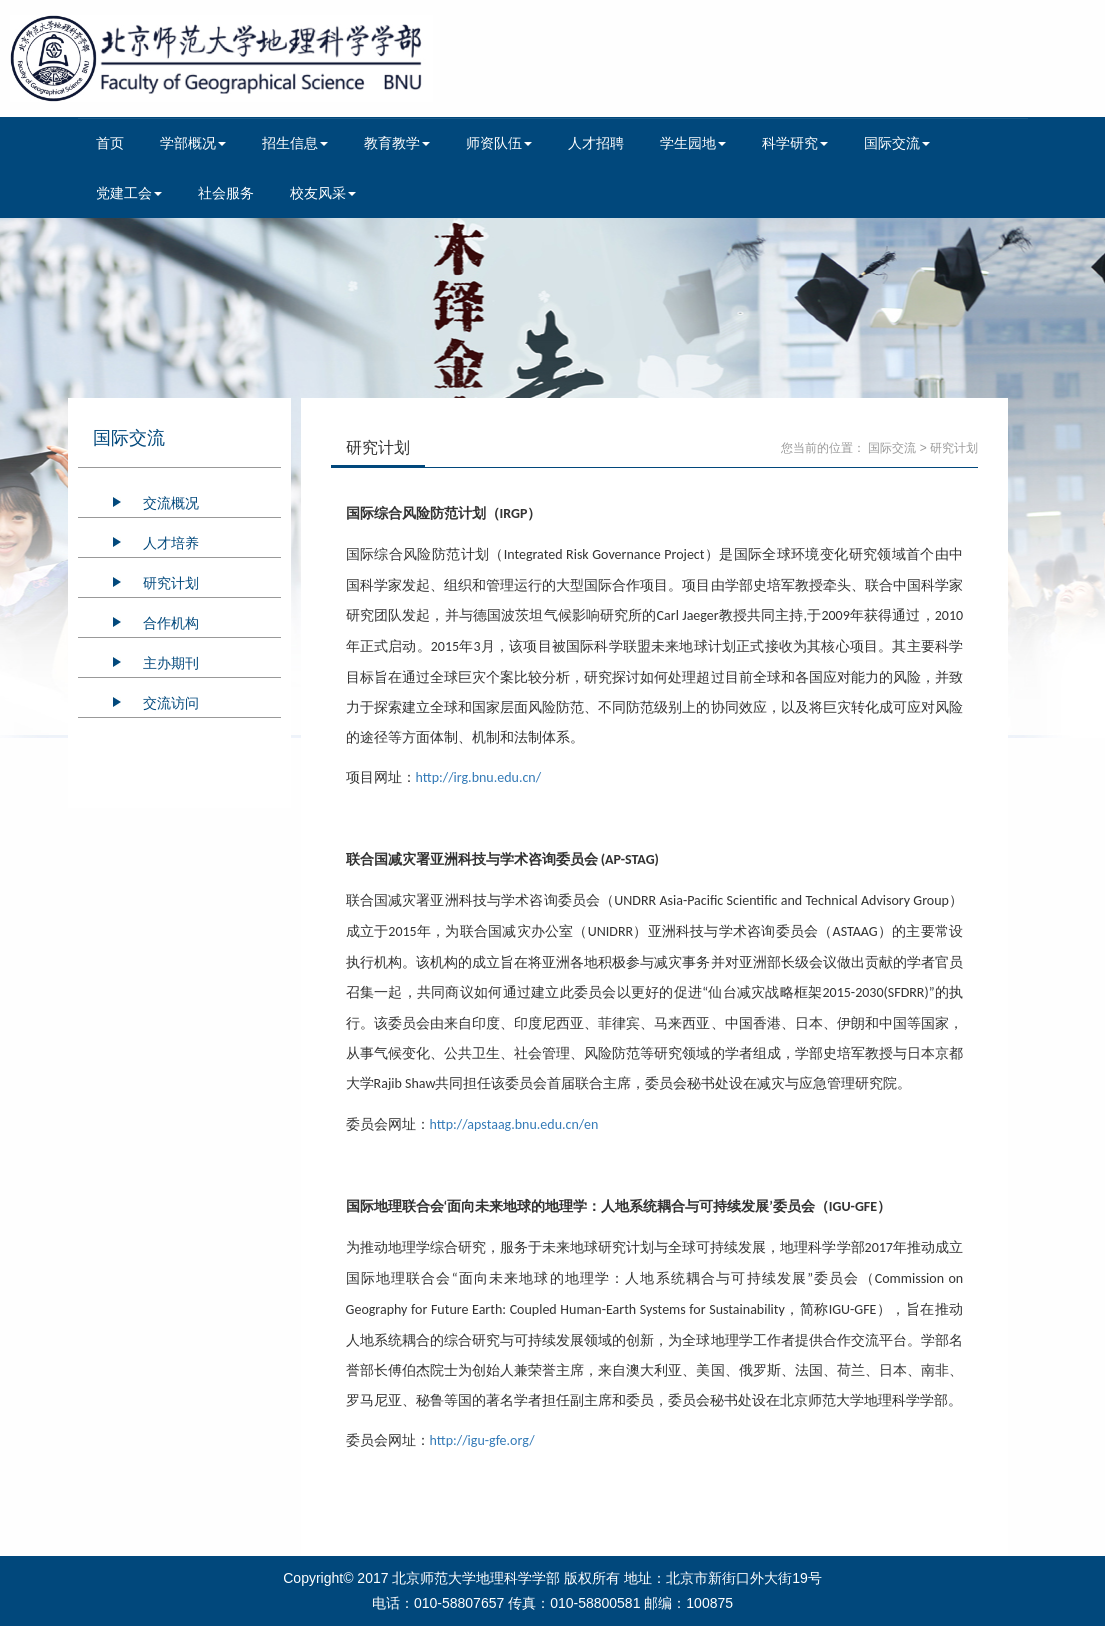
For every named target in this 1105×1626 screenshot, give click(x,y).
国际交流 (892, 448)
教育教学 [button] (397, 143)
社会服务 (226, 193)
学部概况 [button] (193, 143)
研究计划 (171, 583)
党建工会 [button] (129, 193)
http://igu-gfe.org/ (482, 1440)
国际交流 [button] (897, 143)
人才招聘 (596, 143)
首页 (110, 143)
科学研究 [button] (795, 143)
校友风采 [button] (323, 193)
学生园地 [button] (693, 143)
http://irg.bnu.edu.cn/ (479, 777)
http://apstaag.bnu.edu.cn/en (514, 1124)
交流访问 (171, 703)
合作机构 (171, 623)
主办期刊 (171, 663)
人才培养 (171, 543)
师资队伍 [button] (499, 143)
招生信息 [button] (295, 143)
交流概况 (171, 503)
